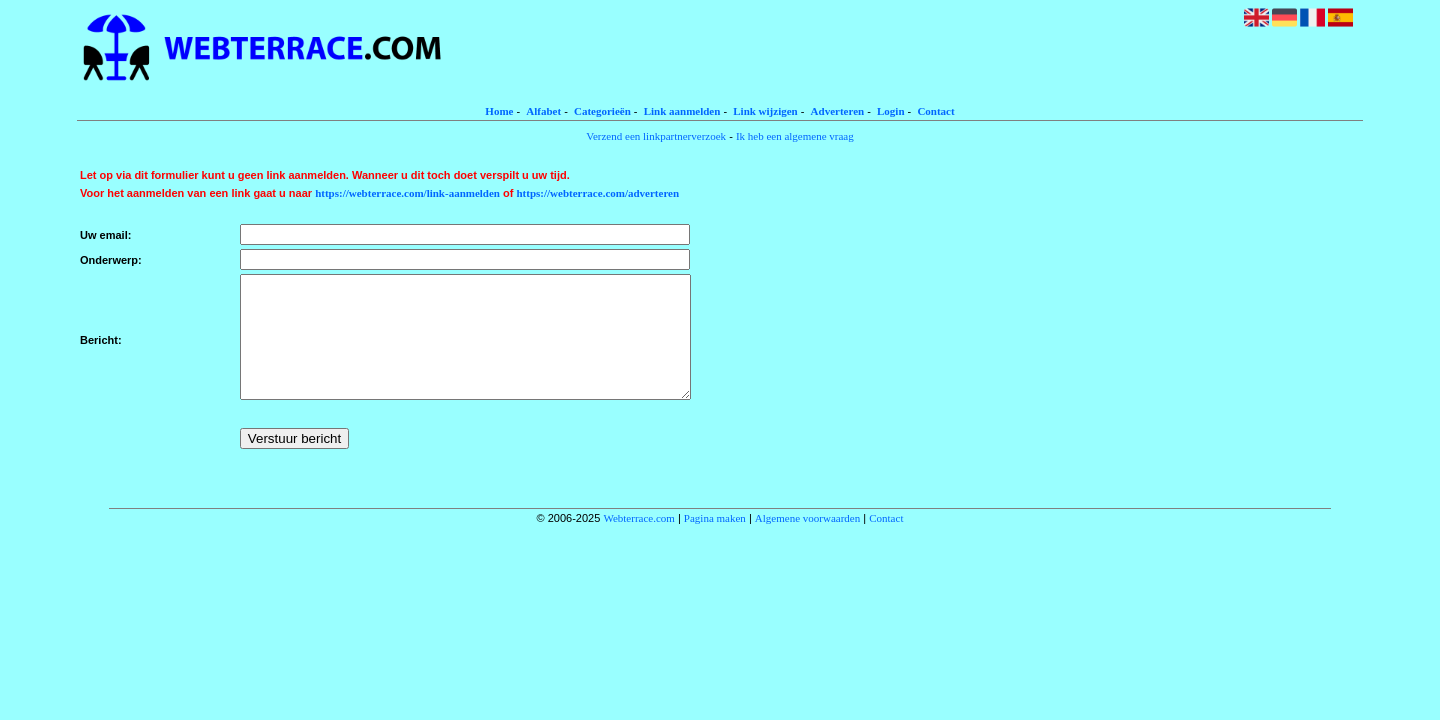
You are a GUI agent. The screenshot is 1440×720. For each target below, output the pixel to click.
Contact (935, 111)
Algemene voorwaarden (807, 542)
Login (891, 111)
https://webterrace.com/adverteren (598, 193)
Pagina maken (715, 542)
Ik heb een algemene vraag (795, 136)
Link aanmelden (682, 111)
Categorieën (602, 111)
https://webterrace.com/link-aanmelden (407, 193)
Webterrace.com (638, 542)
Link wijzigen (765, 111)
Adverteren (838, 111)
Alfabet (543, 111)
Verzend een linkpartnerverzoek (656, 136)
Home (499, 111)
